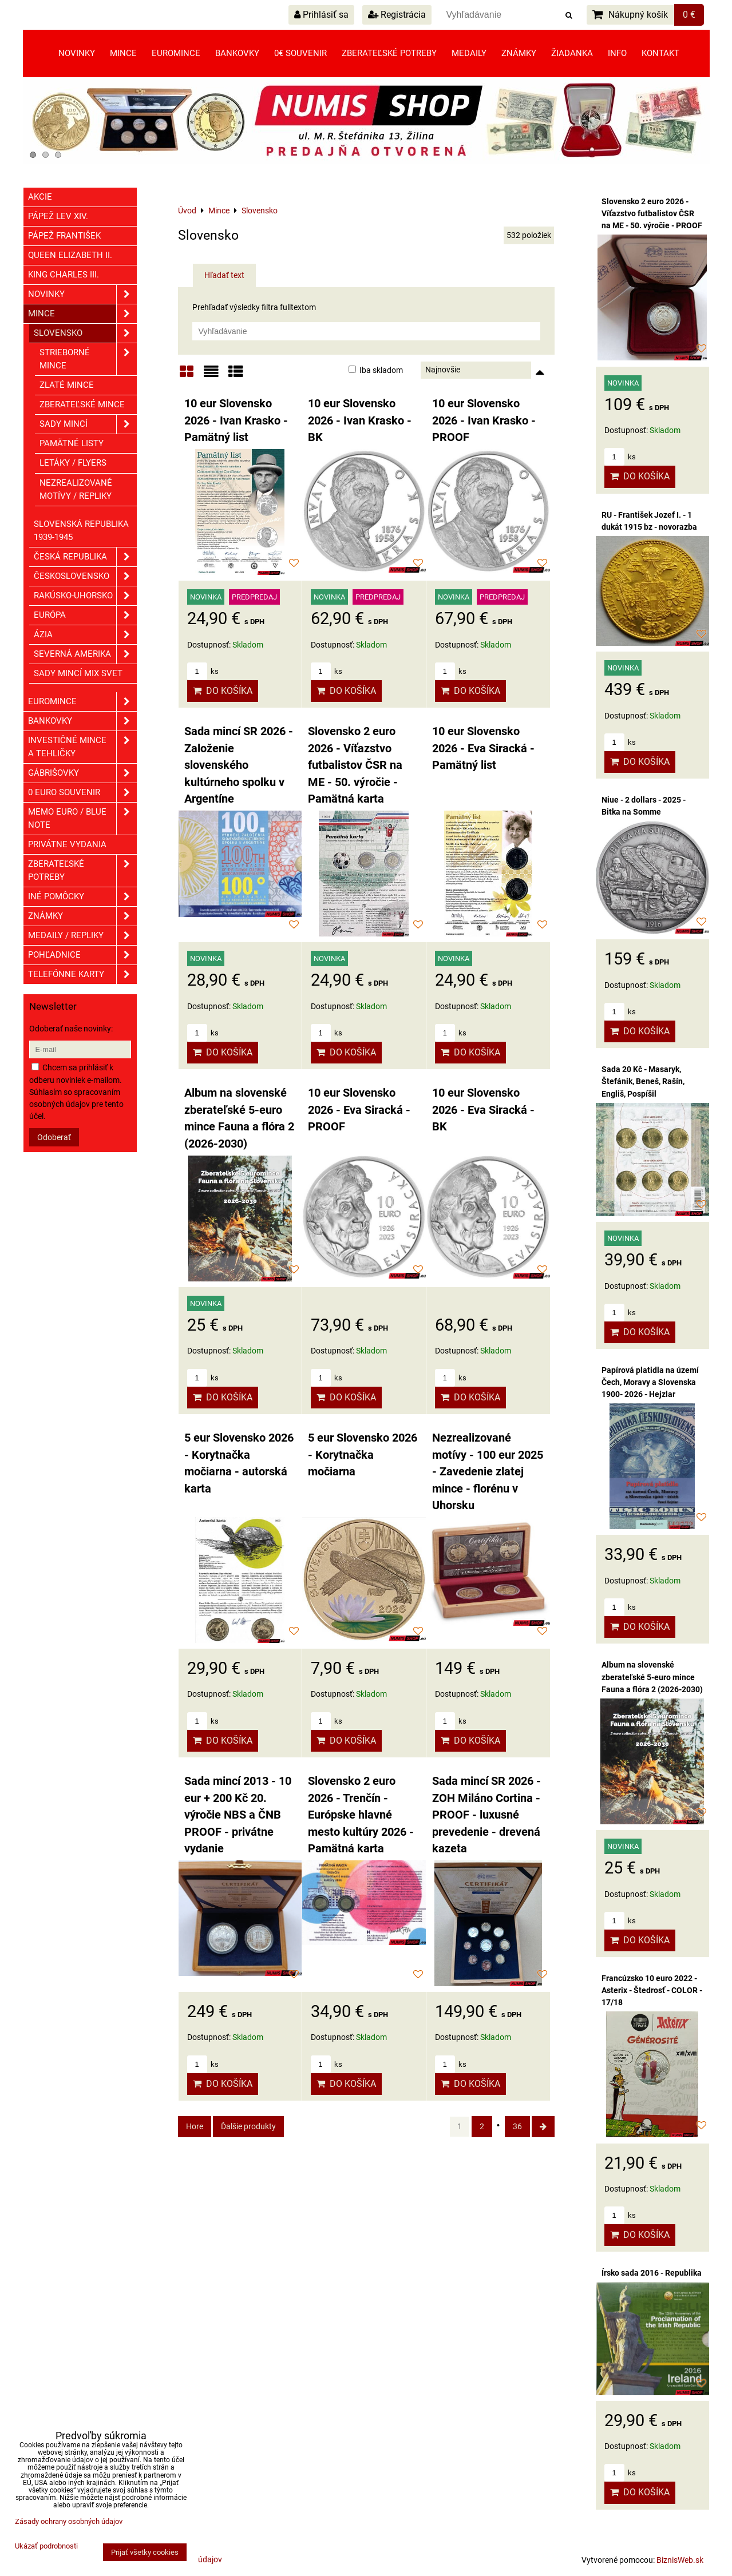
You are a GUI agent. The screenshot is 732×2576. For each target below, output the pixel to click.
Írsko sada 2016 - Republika (652, 2272)
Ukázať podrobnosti (46, 2546)
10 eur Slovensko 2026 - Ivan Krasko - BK (359, 420)
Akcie (40, 197)
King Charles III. (63, 274)
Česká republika (85, 556)
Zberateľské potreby (389, 53)
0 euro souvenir (82, 792)
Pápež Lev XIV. (58, 216)
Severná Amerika (85, 654)
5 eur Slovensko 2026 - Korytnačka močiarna (362, 1454)
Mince (123, 53)
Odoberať (54, 1137)
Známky (518, 53)
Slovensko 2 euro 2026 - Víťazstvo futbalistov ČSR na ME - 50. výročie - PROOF (652, 213)
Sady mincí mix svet (78, 673)
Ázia (85, 634)
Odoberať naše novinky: (71, 1028)
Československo (85, 576)
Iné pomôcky (82, 896)
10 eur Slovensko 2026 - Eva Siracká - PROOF (359, 1109)
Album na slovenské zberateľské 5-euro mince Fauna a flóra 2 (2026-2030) (652, 1676)
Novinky (76, 53)
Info (617, 53)
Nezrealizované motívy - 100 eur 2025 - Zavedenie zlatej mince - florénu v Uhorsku (487, 1471)
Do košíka (222, 690)
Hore (194, 2126)
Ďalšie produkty (248, 2126)
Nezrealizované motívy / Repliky (75, 489)
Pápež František (64, 236)
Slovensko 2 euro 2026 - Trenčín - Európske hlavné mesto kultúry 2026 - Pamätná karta (361, 1815)
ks (203, 671)
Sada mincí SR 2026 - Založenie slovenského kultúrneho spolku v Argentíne (238, 765)
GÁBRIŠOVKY (82, 773)
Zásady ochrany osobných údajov (68, 2521)
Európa (85, 615)
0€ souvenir (300, 53)
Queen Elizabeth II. (70, 255)
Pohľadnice (82, 955)
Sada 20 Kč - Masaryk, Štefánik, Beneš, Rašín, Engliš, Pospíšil (643, 1081)
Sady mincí (88, 424)
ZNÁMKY (82, 916)
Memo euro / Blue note (82, 819)
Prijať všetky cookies (145, 2552)
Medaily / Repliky (82, 935)
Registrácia (397, 14)
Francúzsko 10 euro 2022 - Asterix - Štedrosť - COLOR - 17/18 (652, 1990)
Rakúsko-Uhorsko (85, 595)
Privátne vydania (67, 844)
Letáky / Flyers (72, 463)
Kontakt (660, 53)
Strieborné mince (88, 359)
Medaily (469, 53)
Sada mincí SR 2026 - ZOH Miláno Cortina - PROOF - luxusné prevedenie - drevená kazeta (486, 1815)
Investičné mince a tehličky (82, 747)
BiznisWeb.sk (679, 2560)
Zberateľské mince (82, 404)
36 (517, 2126)
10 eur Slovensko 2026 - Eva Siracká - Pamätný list (483, 748)
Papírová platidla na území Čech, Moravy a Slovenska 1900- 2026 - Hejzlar (650, 1382)
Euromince (176, 53)
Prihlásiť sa (321, 14)
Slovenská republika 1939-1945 (81, 530)
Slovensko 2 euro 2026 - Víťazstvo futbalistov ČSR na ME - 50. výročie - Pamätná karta (355, 765)
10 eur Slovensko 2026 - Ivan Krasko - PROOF (484, 420)
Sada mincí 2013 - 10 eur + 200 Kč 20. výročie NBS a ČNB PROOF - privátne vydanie (237, 1815)
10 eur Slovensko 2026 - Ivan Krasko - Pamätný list (236, 420)
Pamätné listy (71, 443)
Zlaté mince (66, 385)
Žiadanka (572, 53)
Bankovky (237, 53)
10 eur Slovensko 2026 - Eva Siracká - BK (483, 1109)
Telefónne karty (82, 974)
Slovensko (85, 333)
